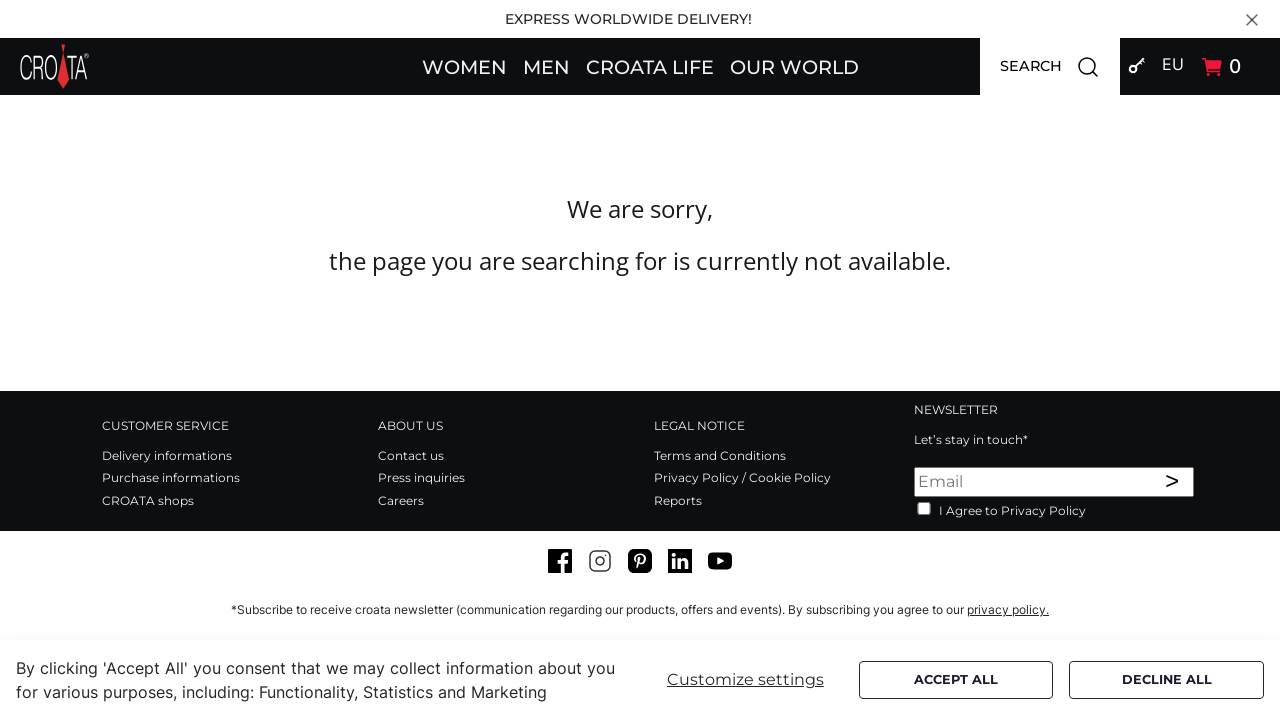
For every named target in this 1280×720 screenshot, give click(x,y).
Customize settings (745, 679)
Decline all (1167, 679)
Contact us (411, 455)
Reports (678, 500)
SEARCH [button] (1060, 66)
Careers (401, 500)
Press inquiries (421, 477)
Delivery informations (167, 455)
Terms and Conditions (720, 455)
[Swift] (54, 66)
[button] (464, 66)
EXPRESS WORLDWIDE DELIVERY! (628, 19)
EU (1173, 64)
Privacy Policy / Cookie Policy (742, 477)
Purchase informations (171, 477)
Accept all (956, 679)
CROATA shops (148, 500)
